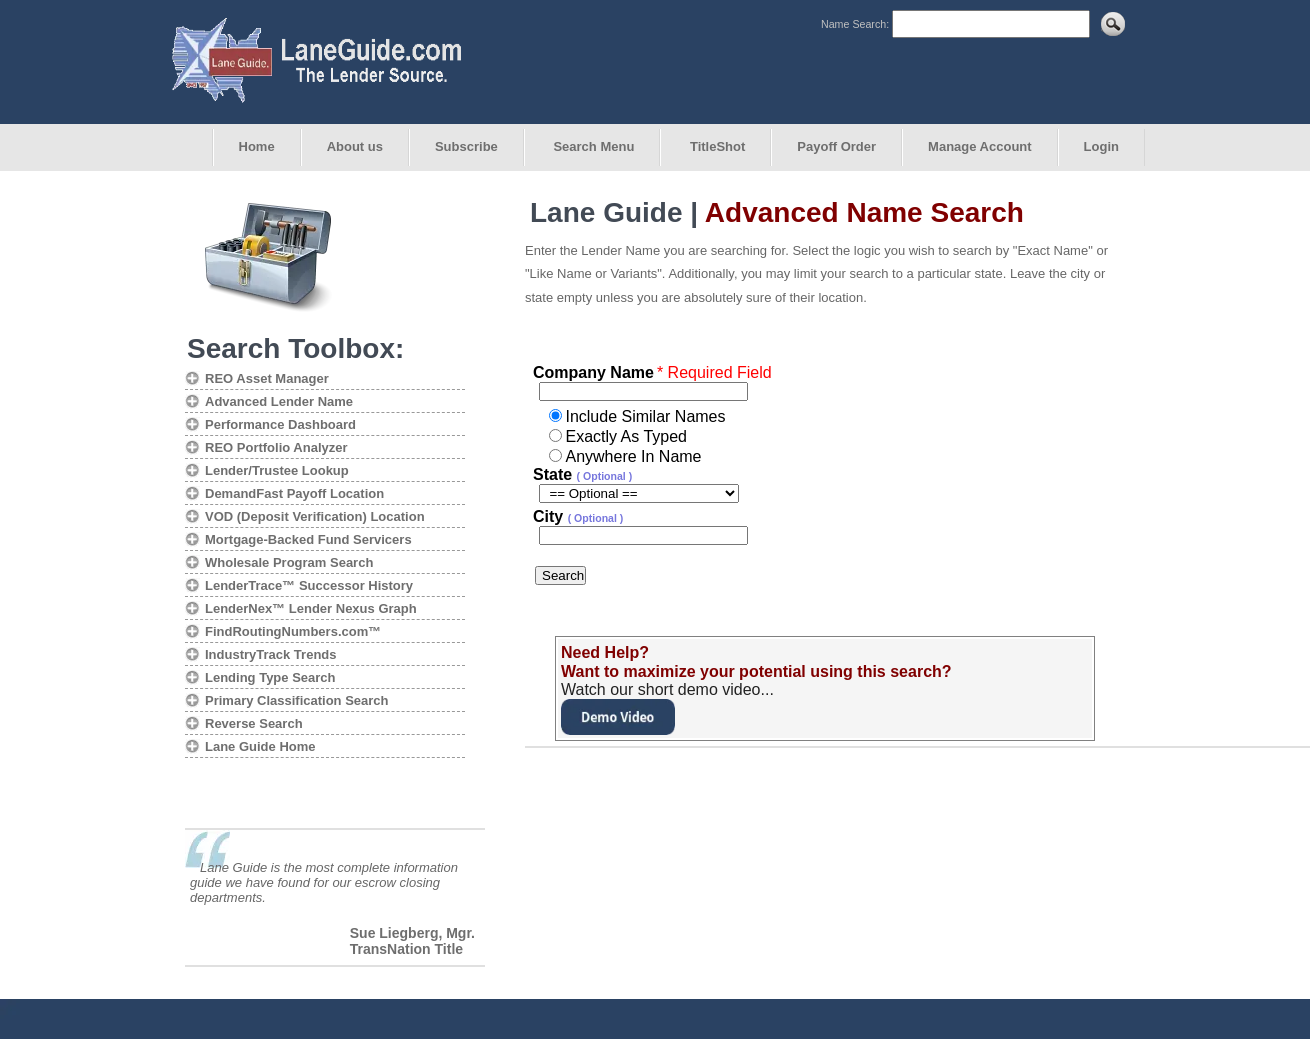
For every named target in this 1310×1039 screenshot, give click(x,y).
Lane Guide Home (260, 746)
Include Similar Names (645, 416)
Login (1101, 146)
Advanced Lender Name (279, 401)
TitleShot (715, 146)
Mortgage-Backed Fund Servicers (308, 539)
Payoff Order (836, 146)
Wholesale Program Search (289, 562)
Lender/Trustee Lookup (277, 470)
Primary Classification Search (297, 700)
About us (355, 146)
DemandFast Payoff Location (294, 493)
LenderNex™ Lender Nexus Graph (311, 608)
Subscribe (466, 146)
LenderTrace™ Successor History (309, 585)
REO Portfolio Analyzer (276, 447)
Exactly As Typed (626, 436)
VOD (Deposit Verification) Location (315, 516)
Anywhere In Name (633, 456)
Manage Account (980, 146)
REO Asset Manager (267, 378)
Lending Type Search (270, 677)
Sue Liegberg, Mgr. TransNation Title (412, 941)
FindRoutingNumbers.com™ (293, 631)
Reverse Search (254, 723)
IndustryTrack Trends (271, 654)
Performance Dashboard (280, 424)
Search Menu (592, 146)
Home (257, 146)
